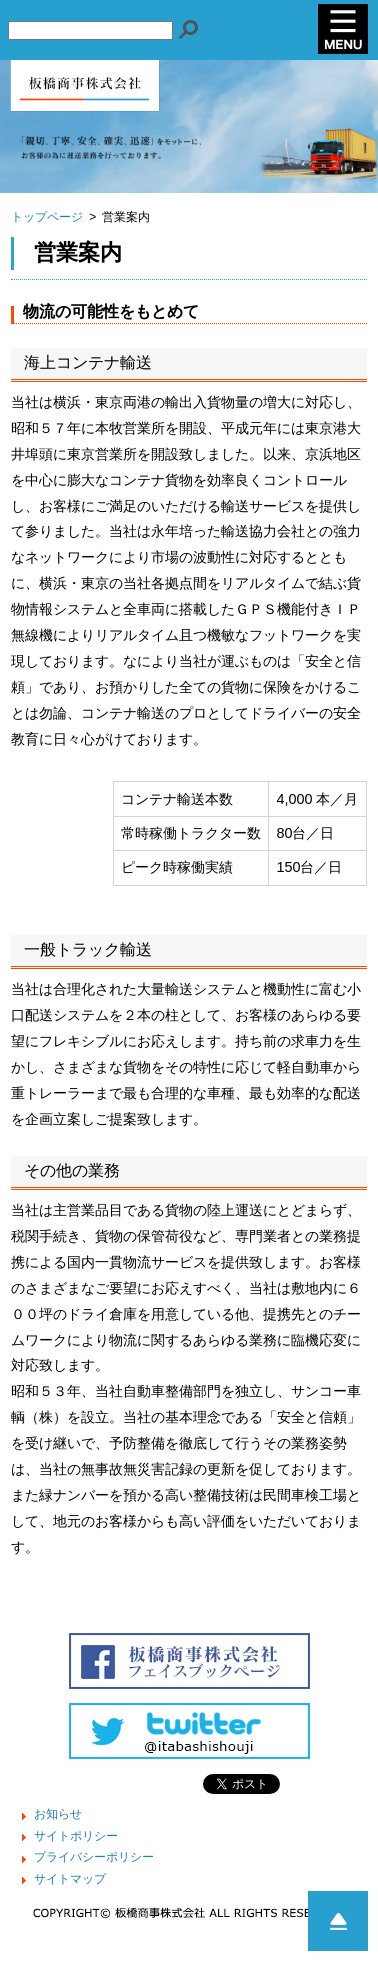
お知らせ (58, 1815)
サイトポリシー (76, 1837)
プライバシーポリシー (94, 1858)
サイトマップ (70, 1880)
